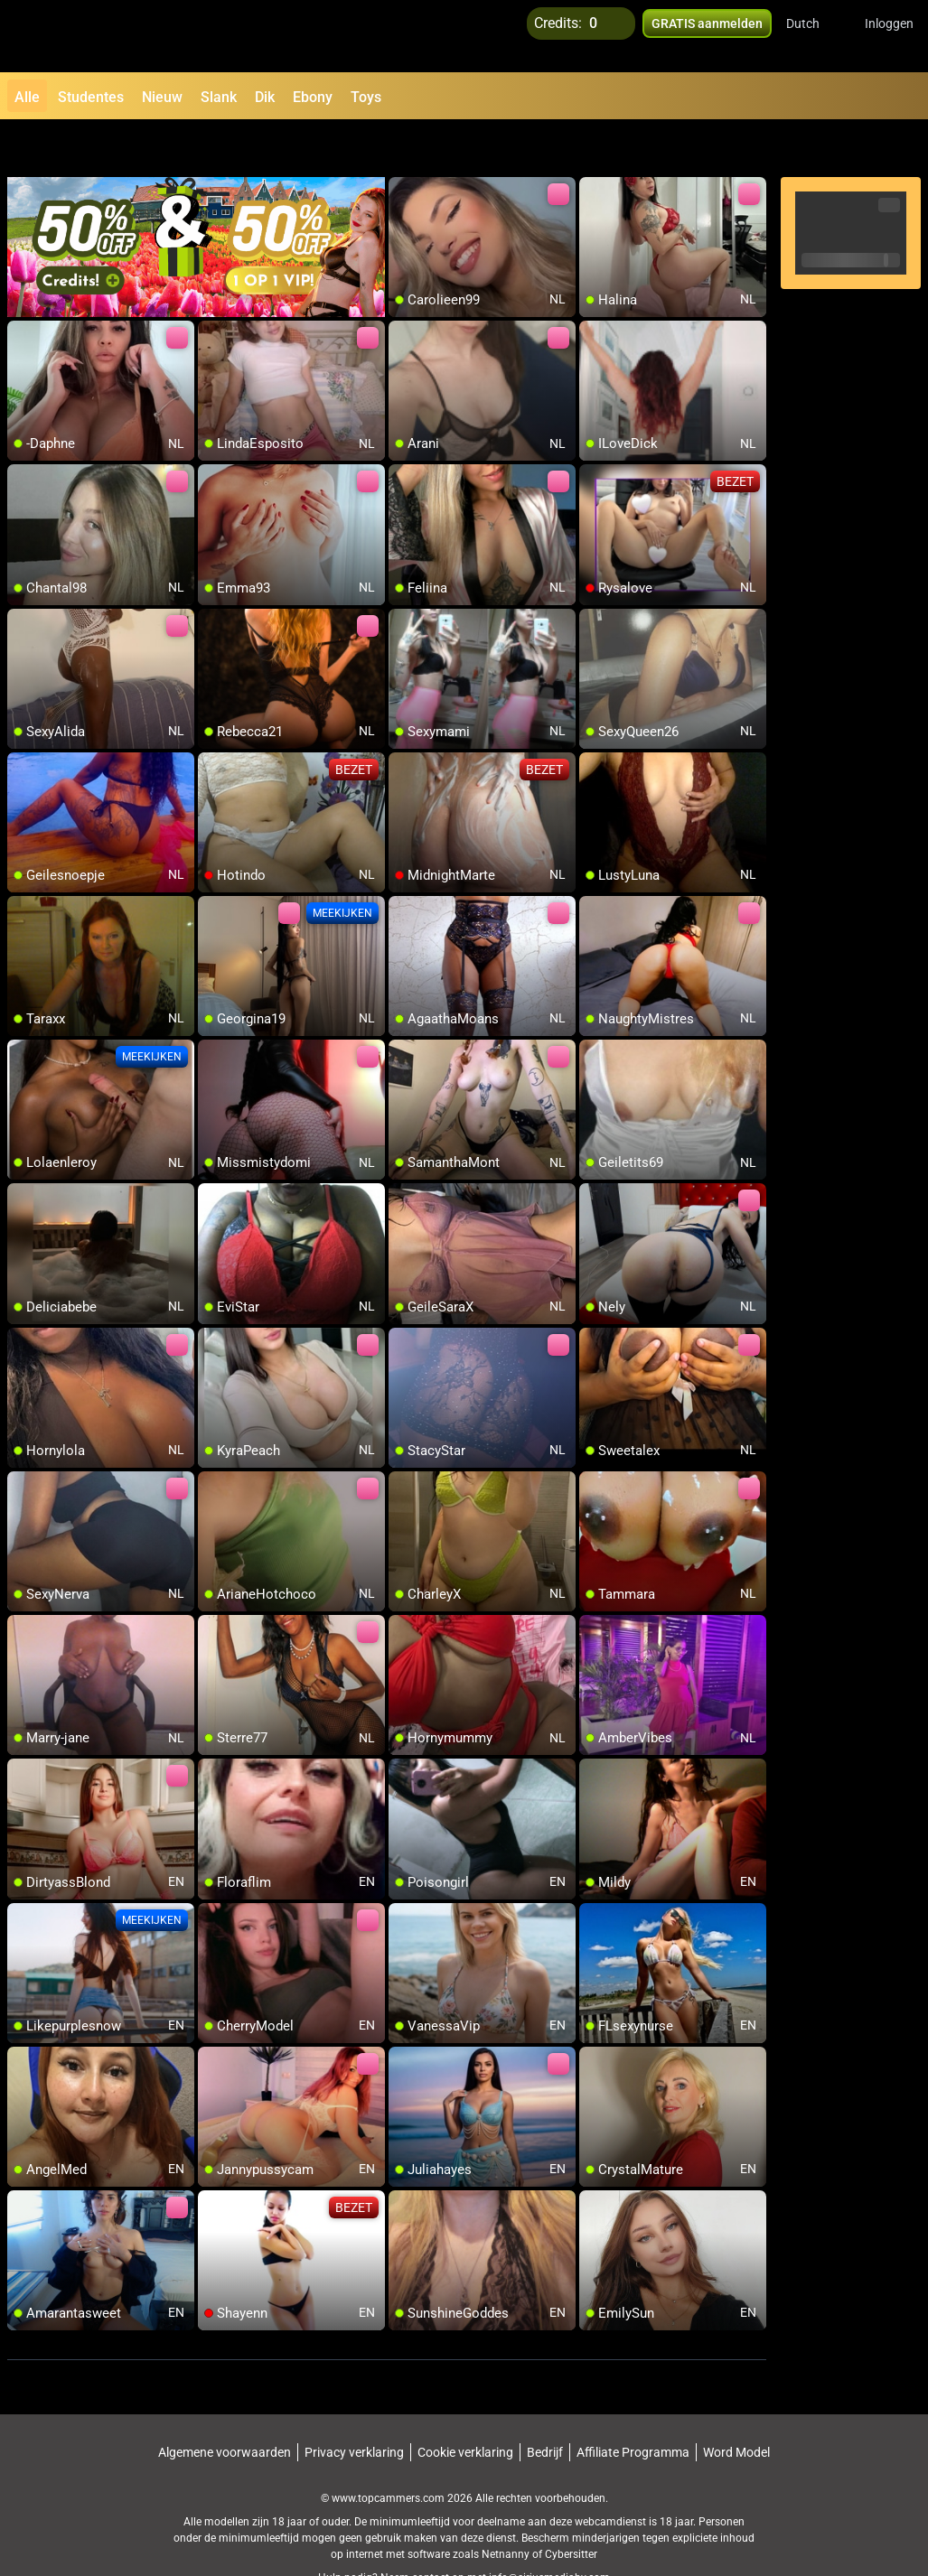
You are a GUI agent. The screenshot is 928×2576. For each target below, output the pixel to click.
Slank (219, 97)
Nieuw (162, 97)
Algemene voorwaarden (224, 2406)
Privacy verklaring (354, 2406)
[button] (814, 36)
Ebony (313, 97)
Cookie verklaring (465, 2406)
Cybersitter (571, 2508)
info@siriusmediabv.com (549, 2531)
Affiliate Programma (632, 2406)
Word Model (736, 2406)
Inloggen (889, 36)
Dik (265, 97)
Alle (27, 97)
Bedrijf (545, 2406)
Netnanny (507, 2508)
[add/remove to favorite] (403, 144)
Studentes (91, 97)
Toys (366, 97)
